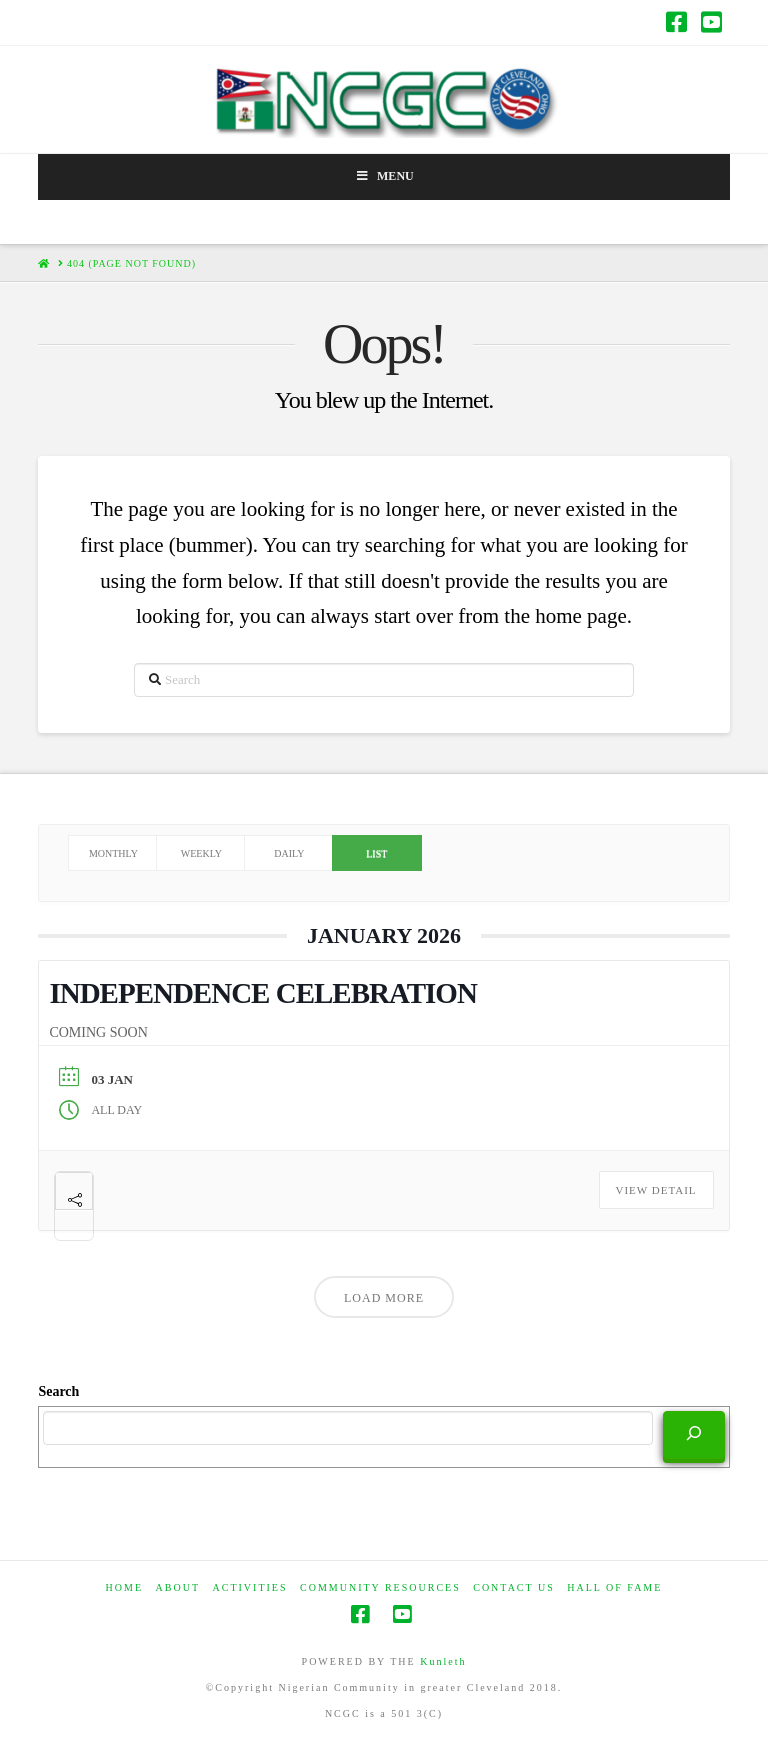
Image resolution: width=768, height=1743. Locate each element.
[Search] (694, 1435)
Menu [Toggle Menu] (383, 176)
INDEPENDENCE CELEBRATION (262, 993)
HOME (124, 1587)
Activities (250, 1587)
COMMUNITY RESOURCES (380, 1587)
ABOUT (178, 1587)
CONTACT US (514, 1587)
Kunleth (443, 1661)
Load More (384, 1298)
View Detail (656, 1190)
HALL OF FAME (614, 1587)
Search (58, 1391)
